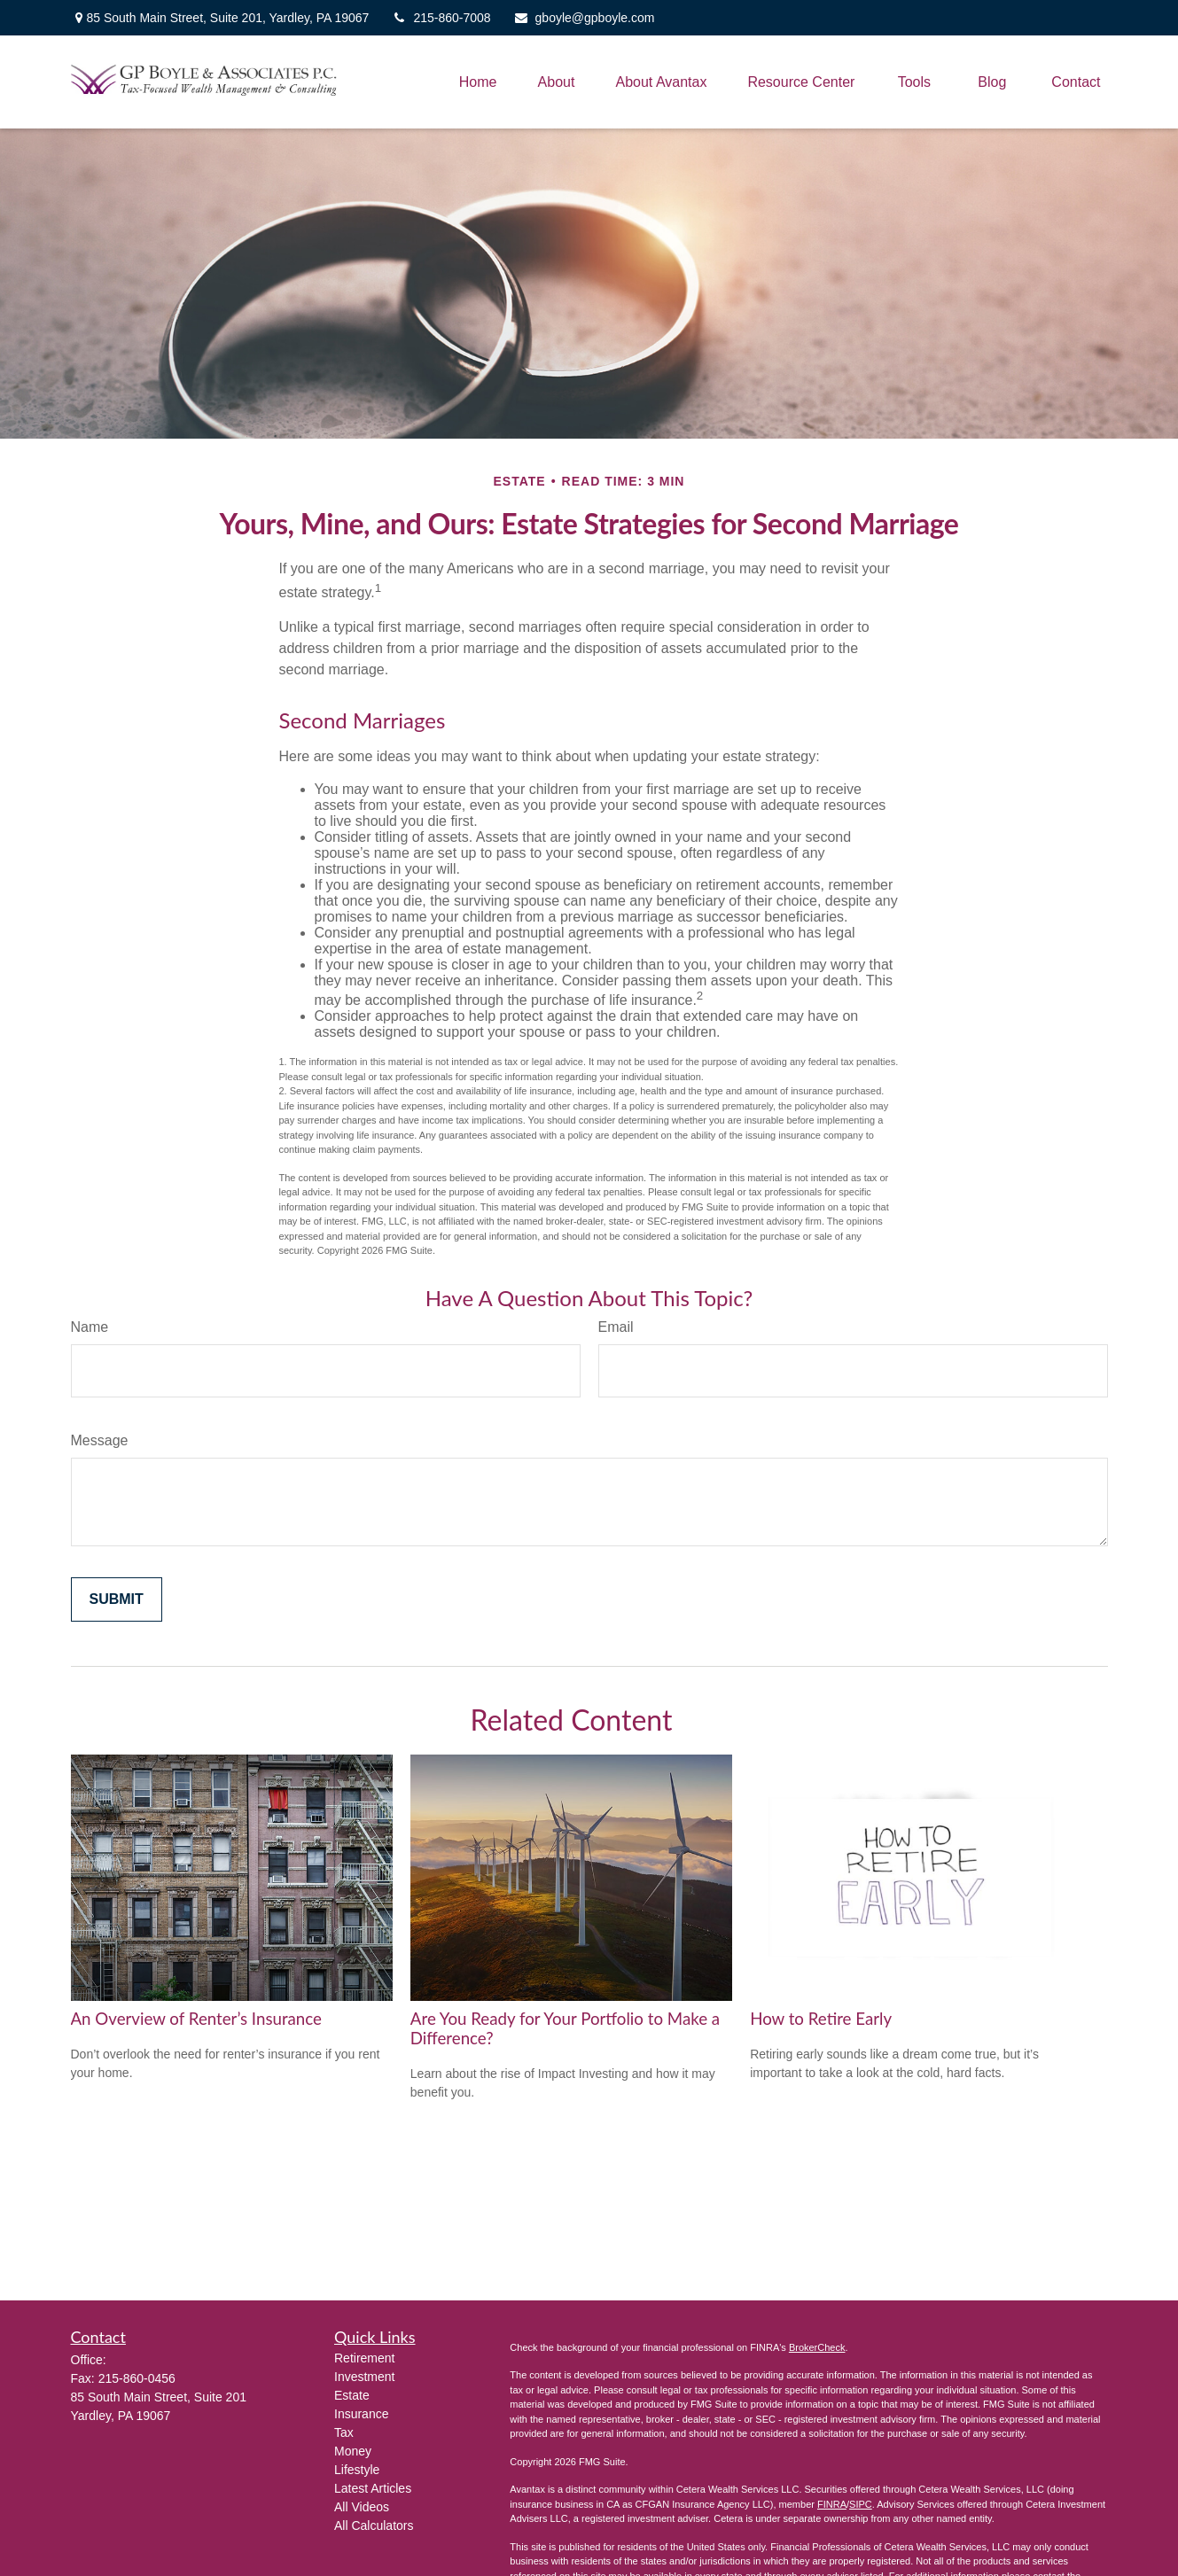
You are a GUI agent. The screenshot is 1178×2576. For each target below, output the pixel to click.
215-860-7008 (440, 18)
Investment (364, 2377)
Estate (352, 2395)
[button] (478, 81)
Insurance (361, 2414)
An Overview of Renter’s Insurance (196, 2018)
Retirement (364, 2358)
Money (352, 2451)
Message (100, 1440)
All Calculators (373, 2525)
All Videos (361, 2507)
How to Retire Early (821, 2018)
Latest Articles (372, 2488)
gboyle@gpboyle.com (584, 18)
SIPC (860, 2504)
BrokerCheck (817, 2347)
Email (616, 1327)
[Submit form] (116, 1599)
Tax (344, 2432)
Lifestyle (356, 2470)
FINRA (831, 2504)
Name (90, 1327)
